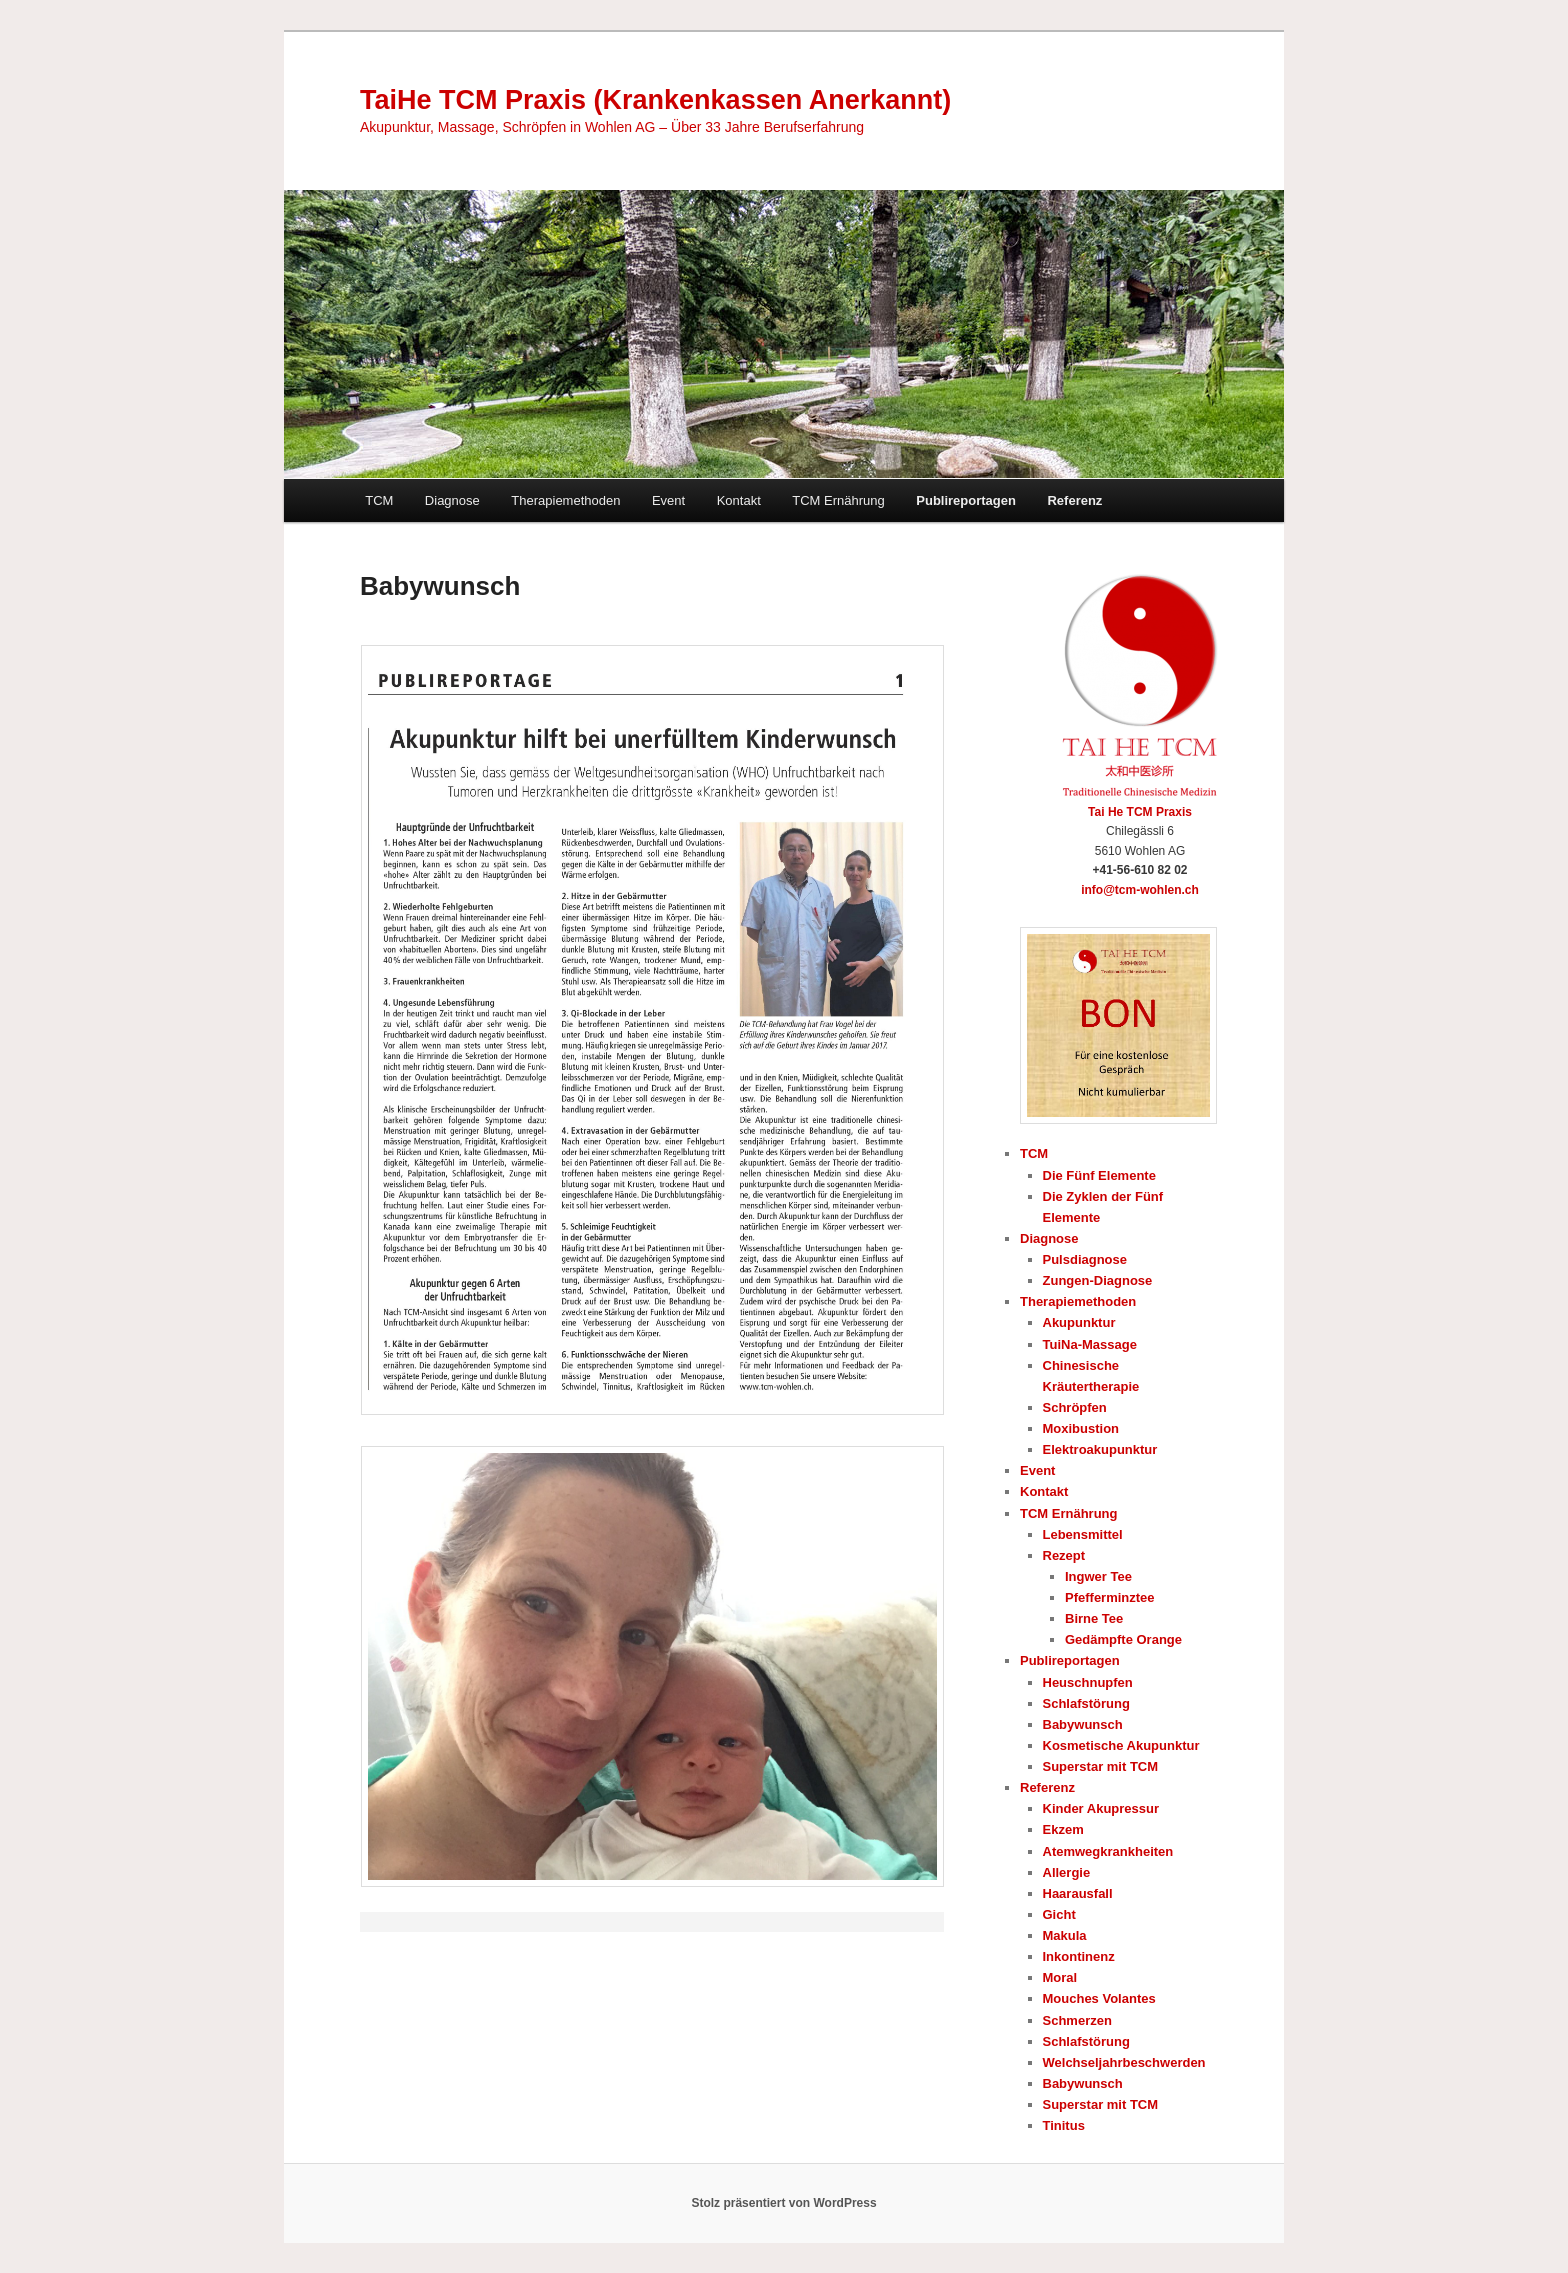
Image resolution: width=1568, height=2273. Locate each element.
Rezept (1064, 1555)
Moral (1060, 1977)
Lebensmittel (1083, 1534)
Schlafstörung (1086, 1703)
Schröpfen (1075, 1407)
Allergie (1067, 1872)
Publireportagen (966, 500)
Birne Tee (1094, 1618)
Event (668, 500)
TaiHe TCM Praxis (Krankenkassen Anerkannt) (655, 100)
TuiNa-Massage (1090, 1344)
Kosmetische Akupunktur (1121, 1745)
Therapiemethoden (565, 500)
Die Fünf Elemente (1099, 1175)
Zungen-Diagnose (1098, 1280)
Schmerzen (1077, 2020)
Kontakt (739, 500)
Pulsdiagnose (1085, 1259)
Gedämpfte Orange (1123, 1639)
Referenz (1074, 500)
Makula (1065, 1935)
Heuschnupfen (1088, 1682)
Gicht (1059, 1914)
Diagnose (452, 500)
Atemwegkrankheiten (1108, 1851)
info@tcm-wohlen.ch (1140, 890)
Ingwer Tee (1098, 1576)
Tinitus (1064, 2125)
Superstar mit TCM (1101, 1766)
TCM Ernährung (838, 500)
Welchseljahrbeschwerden (1124, 2062)
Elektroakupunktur (1100, 1449)
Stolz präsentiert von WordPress (783, 2203)
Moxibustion (1081, 1428)
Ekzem (1063, 1829)
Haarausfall (1078, 1893)
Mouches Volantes (1099, 1998)
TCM (379, 500)
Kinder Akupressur (1101, 1808)
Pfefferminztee (1110, 1597)
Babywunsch (1083, 1724)
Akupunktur (1079, 1322)
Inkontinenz (1079, 1956)
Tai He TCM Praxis (1140, 812)
